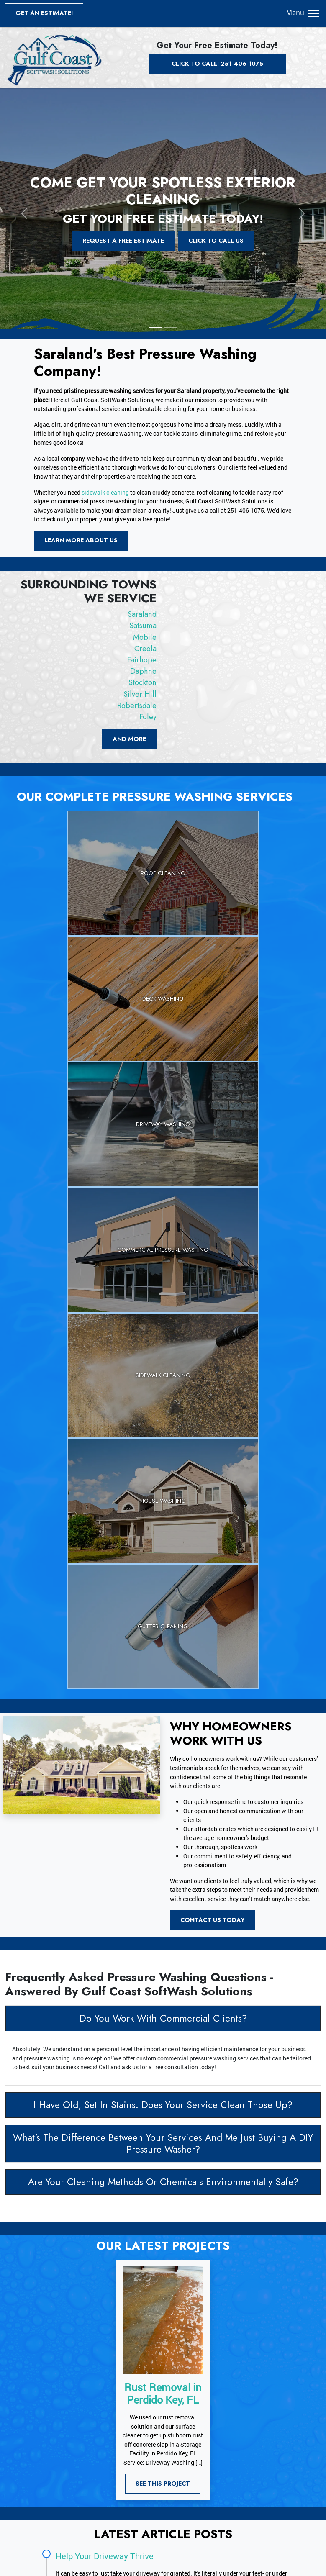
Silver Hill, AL (225, 2490)
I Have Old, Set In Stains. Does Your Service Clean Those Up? (163, 1728)
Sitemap (43, 2500)
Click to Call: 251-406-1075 (217, 63)
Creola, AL (183, 2482)
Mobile (145, 637)
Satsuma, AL (224, 2472)
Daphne (143, 671)
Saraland (142, 614)
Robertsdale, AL (267, 2490)
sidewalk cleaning (105, 492)
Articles (42, 2472)
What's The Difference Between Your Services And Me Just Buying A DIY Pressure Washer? (163, 1766)
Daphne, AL (253, 2482)
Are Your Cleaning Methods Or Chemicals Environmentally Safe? (163, 1805)
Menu (303, 12)
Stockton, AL (186, 2490)
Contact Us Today (212, 1543)
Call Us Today (205, 2345)
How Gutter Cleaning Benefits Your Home (133, 2234)
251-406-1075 (208, 2426)
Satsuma (143, 625)
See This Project (163, 2107)
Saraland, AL (187, 2472)
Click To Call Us (216, 240)
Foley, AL (181, 2500)
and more (129, 739)
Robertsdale (137, 705)
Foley (148, 716)
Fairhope (142, 659)
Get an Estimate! (44, 13)
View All (180, 2515)
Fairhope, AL (217, 2482)
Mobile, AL (259, 2472)
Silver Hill (140, 694)
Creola (145, 648)
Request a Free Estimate (123, 240)
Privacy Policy (50, 2482)
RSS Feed (44, 2508)
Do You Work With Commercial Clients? (163, 1642)
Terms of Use (48, 2490)
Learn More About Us (81, 540)
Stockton (142, 682)
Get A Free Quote (125, 2345)
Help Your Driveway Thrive (105, 2179)
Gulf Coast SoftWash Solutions (68, 2564)
